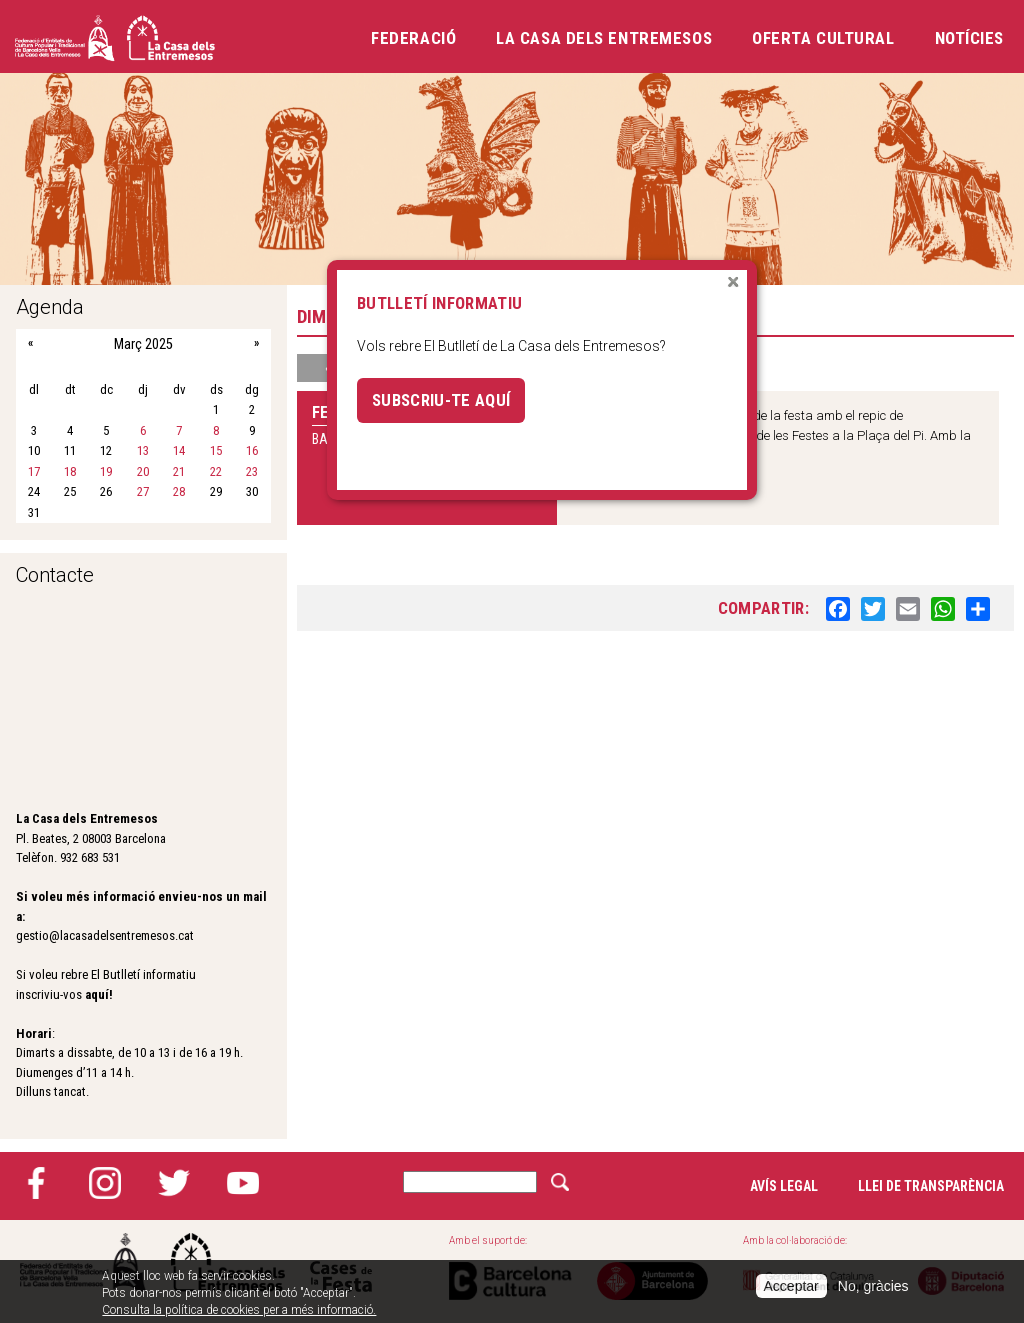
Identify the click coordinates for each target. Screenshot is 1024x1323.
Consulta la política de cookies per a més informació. (239, 1310)
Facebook (36, 1183)
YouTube (243, 1183)
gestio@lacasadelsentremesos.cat (105, 935)
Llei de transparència (931, 1186)
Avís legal (784, 1186)
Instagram (105, 1183)
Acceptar (791, 1286)
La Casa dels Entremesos (604, 38)
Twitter (174, 1183)
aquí (97, 994)
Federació (413, 38)
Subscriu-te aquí (441, 400)
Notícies (969, 38)
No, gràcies (873, 1286)
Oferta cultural (823, 38)
